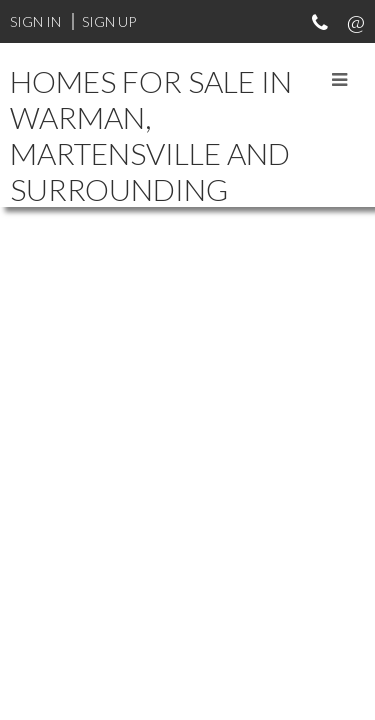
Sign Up (109, 21)
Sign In (35, 21)
